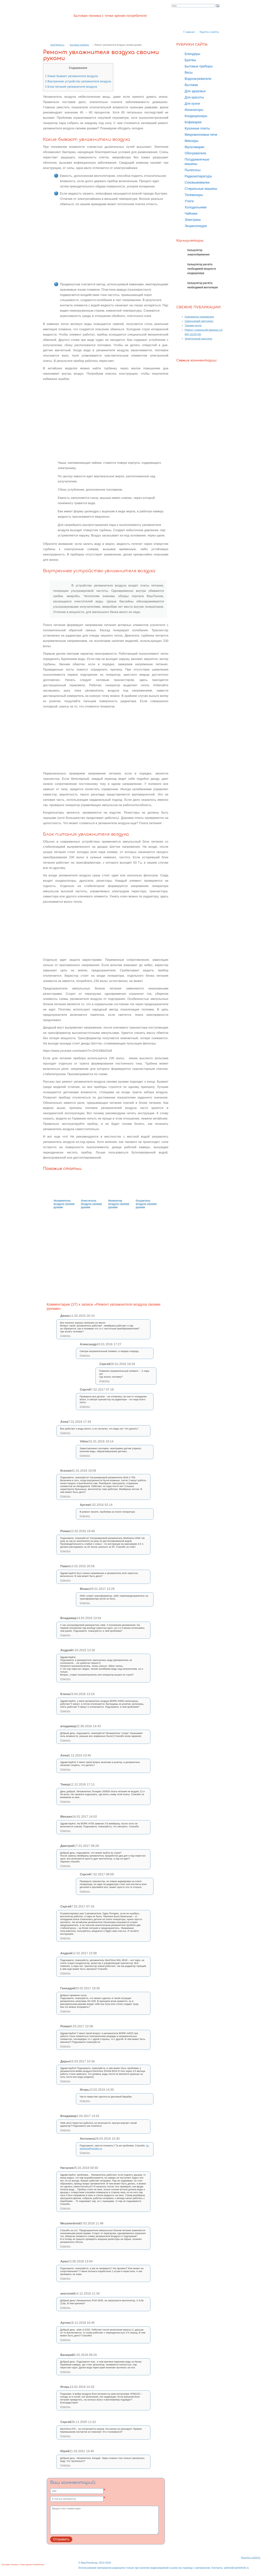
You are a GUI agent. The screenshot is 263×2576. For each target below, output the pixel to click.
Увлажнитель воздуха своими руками (64, 1204)
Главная (189, 32)
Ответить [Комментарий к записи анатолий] (65, 2307)
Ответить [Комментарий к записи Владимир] (65, 1635)
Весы (189, 72)
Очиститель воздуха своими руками (91, 1204)
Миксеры (191, 141)
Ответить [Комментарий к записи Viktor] (85, 1455)
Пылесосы (193, 170)
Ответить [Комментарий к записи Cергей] (104, 1381)
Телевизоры (194, 195)
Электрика (193, 220)
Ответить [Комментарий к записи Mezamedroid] (65, 2246)
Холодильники (196, 207)
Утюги (189, 201)
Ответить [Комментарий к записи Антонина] (85, 2152)
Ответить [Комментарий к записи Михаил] (65, 1830)
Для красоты (194, 97)
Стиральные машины (201, 189)
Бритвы (190, 60)
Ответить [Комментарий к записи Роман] (65, 1551)
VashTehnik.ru (57, 45)
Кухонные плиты (197, 128)
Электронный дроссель (198, 338)
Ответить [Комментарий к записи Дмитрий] (65, 1865)
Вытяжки (191, 85)
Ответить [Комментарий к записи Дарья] (65, 2081)
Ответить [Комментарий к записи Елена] (65, 1711)
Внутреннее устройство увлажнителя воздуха (78, 81)
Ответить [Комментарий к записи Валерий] (65, 2371)
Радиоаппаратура (198, 176)
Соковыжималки (197, 182)
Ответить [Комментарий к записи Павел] (65, 1580)
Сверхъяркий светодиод (199, 321)
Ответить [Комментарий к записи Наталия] (65, 2208)
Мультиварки (194, 147)
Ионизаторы (194, 110)
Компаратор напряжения (199, 316)
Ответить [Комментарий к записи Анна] (65, 1432)
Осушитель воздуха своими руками (146, 1204)
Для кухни (192, 103)
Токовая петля (193, 325)
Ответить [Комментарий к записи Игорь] (85, 2100)
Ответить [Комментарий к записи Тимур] (65, 1801)
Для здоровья (195, 91)
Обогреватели (195, 153)
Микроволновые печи (201, 134)
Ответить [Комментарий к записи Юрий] (65, 2465)
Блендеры (192, 54)
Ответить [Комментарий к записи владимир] (65, 1740)
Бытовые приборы (79, 45)
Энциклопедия (196, 226)
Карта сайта (209, 32)
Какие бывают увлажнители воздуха (71, 76)
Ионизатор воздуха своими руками (118, 1204)
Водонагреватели (198, 79)
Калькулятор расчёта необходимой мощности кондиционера (201, 269)
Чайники (191, 213)
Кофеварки (193, 122)
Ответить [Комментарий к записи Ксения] (65, 1496)
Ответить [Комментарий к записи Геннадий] (65, 2011)
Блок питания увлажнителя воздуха (71, 86)
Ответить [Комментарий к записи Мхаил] (85, 1603)
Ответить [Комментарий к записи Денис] (65, 1335)
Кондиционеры (196, 116)
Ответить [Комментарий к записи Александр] (85, 1355)
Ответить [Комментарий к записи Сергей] (85, 1406)
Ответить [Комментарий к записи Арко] (65, 2278)
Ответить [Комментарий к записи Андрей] (65, 1679)
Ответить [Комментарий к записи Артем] (85, 1516)
